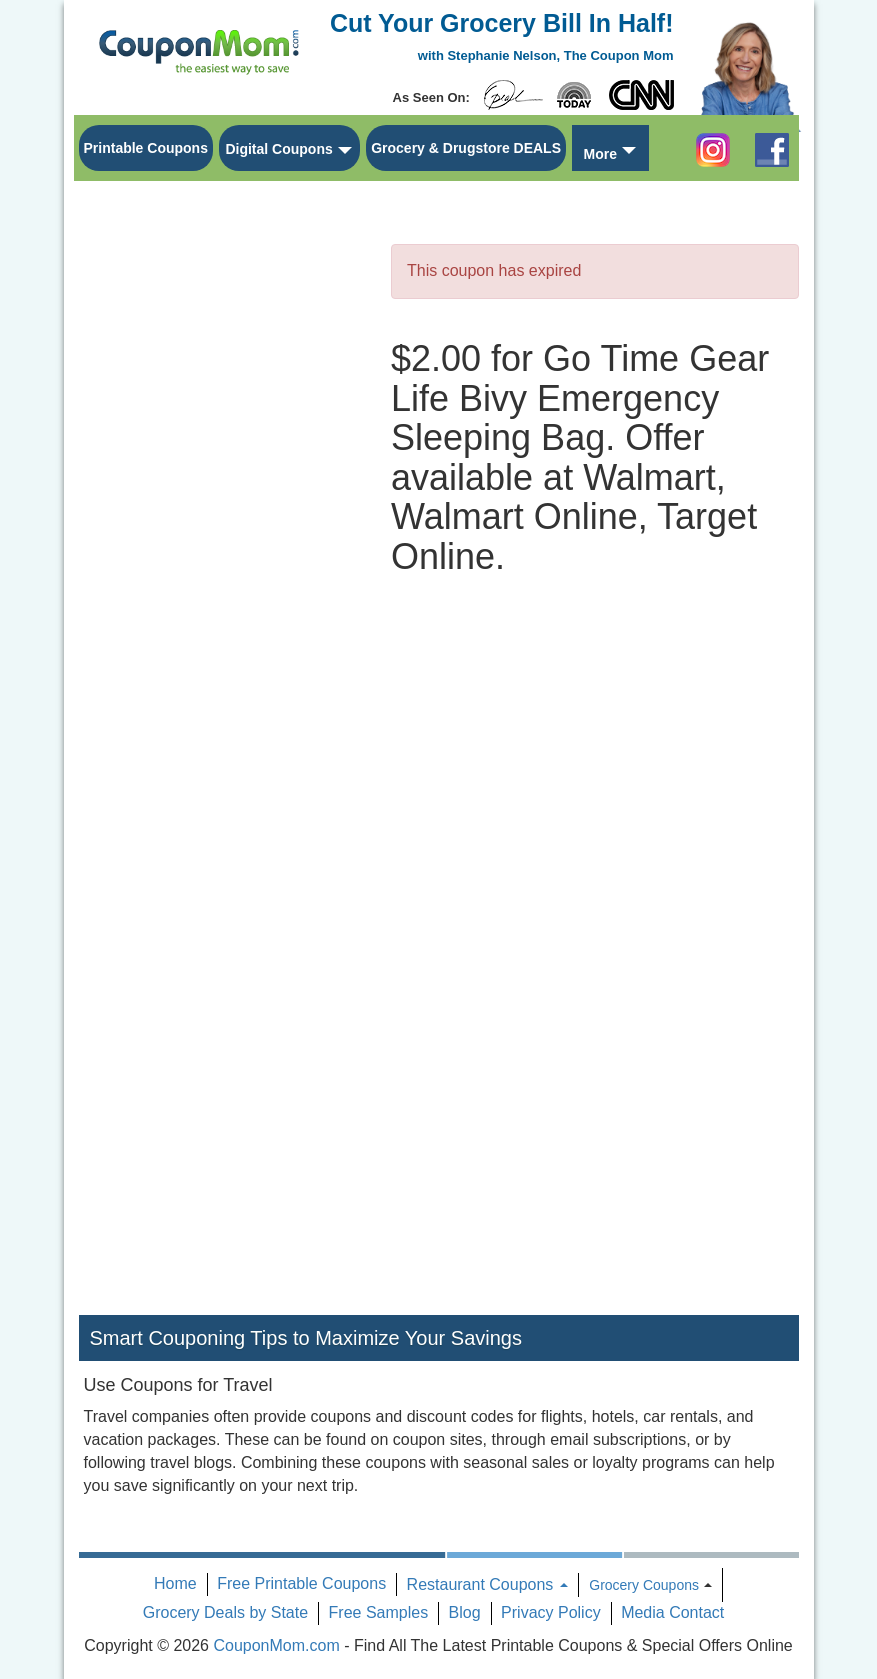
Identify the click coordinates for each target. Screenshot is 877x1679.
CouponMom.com (276, 1645)
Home (175, 1583)
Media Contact (672, 1612)
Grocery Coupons (644, 1585)
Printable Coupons (146, 148)
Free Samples (379, 1612)
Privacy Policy (551, 1612)
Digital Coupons (278, 149)
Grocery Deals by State (225, 1612)
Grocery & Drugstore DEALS (466, 148)
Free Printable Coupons (301, 1583)
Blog (465, 1612)
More (599, 154)
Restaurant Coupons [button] (487, 1584)
